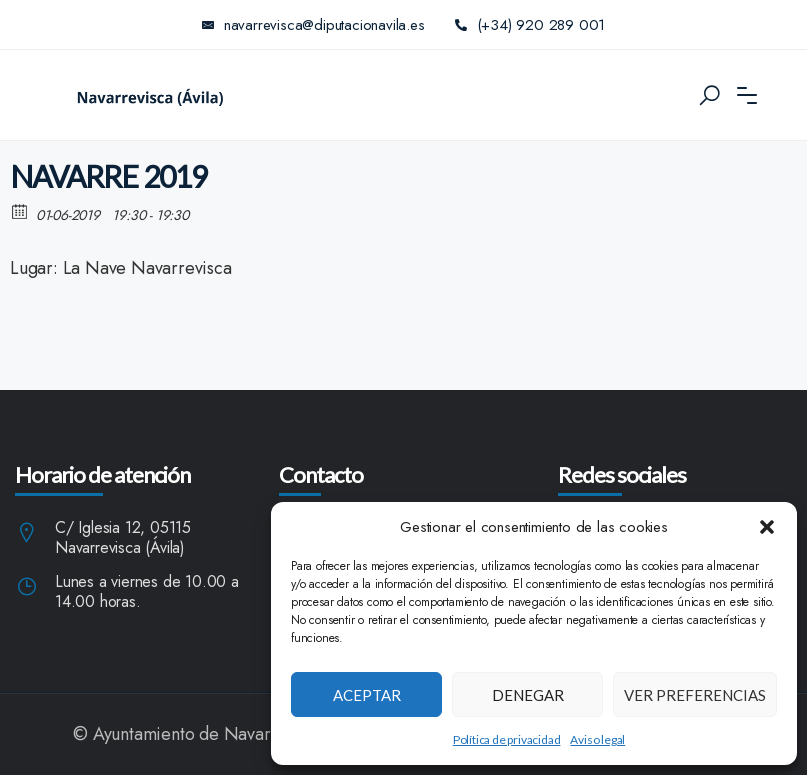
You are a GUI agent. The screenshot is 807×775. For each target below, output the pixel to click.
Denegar (528, 695)
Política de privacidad (507, 739)
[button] (767, 527)
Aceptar (367, 695)
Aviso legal (597, 739)
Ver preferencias (695, 695)
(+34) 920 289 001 (530, 25)
